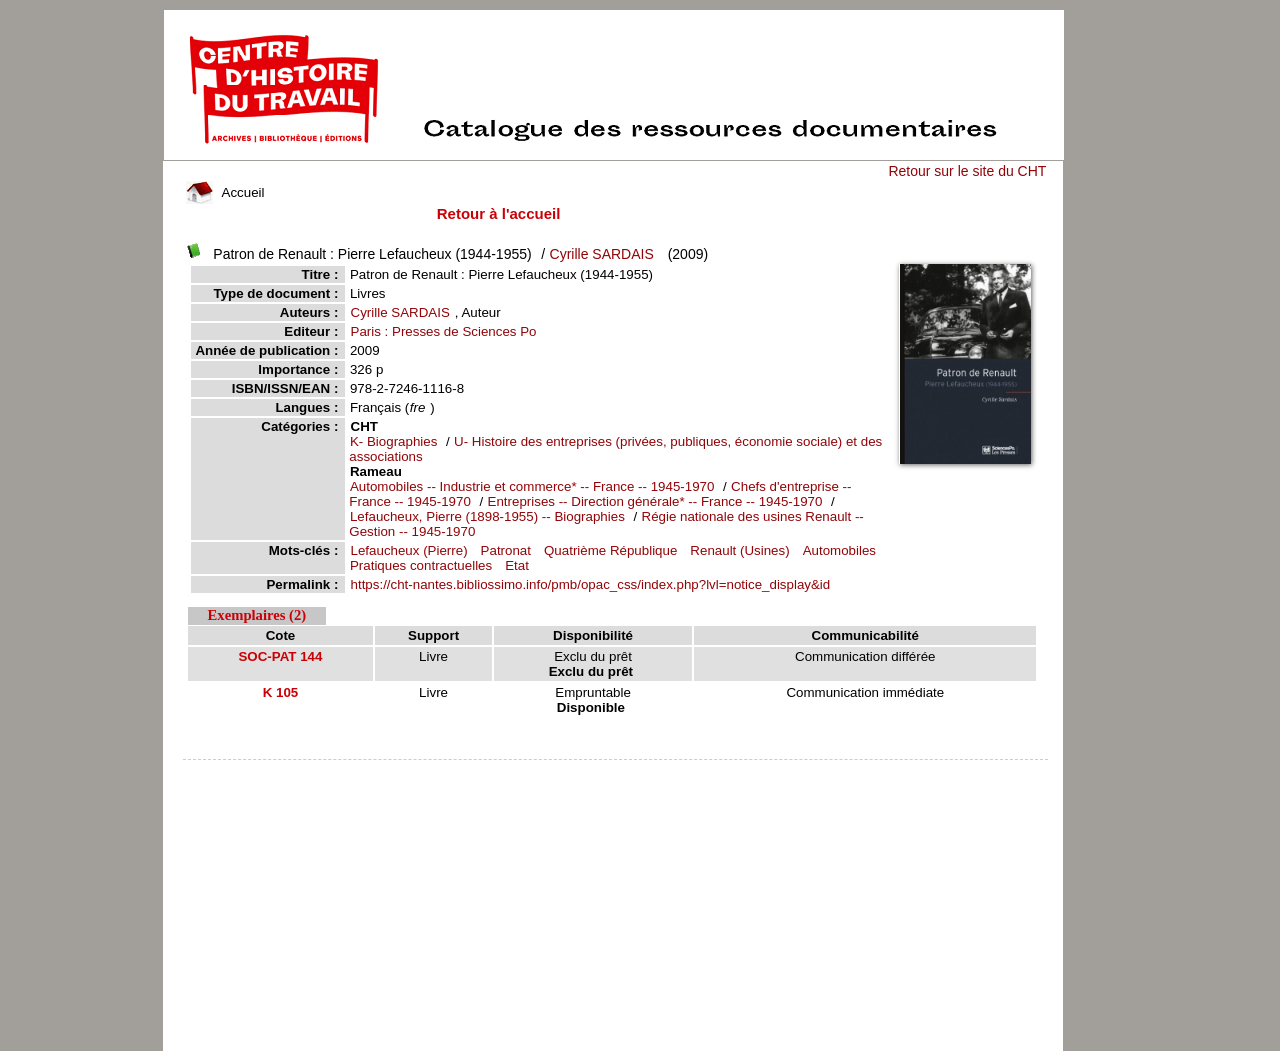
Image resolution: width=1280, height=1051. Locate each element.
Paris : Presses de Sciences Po (444, 331)
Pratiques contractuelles (421, 565)
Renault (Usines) (739, 550)
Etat (517, 565)
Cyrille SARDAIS (602, 254)
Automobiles (839, 550)
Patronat (506, 550)
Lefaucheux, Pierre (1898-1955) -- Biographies (489, 516)
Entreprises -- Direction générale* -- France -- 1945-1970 (657, 501)
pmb (616, 772)
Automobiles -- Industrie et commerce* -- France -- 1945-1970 (532, 486)
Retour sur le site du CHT (967, 171)
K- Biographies (393, 441)
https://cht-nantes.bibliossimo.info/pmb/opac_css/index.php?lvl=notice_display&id (591, 584)
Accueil (225, 192)
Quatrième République (610, 550)
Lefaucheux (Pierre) (409, 550)
